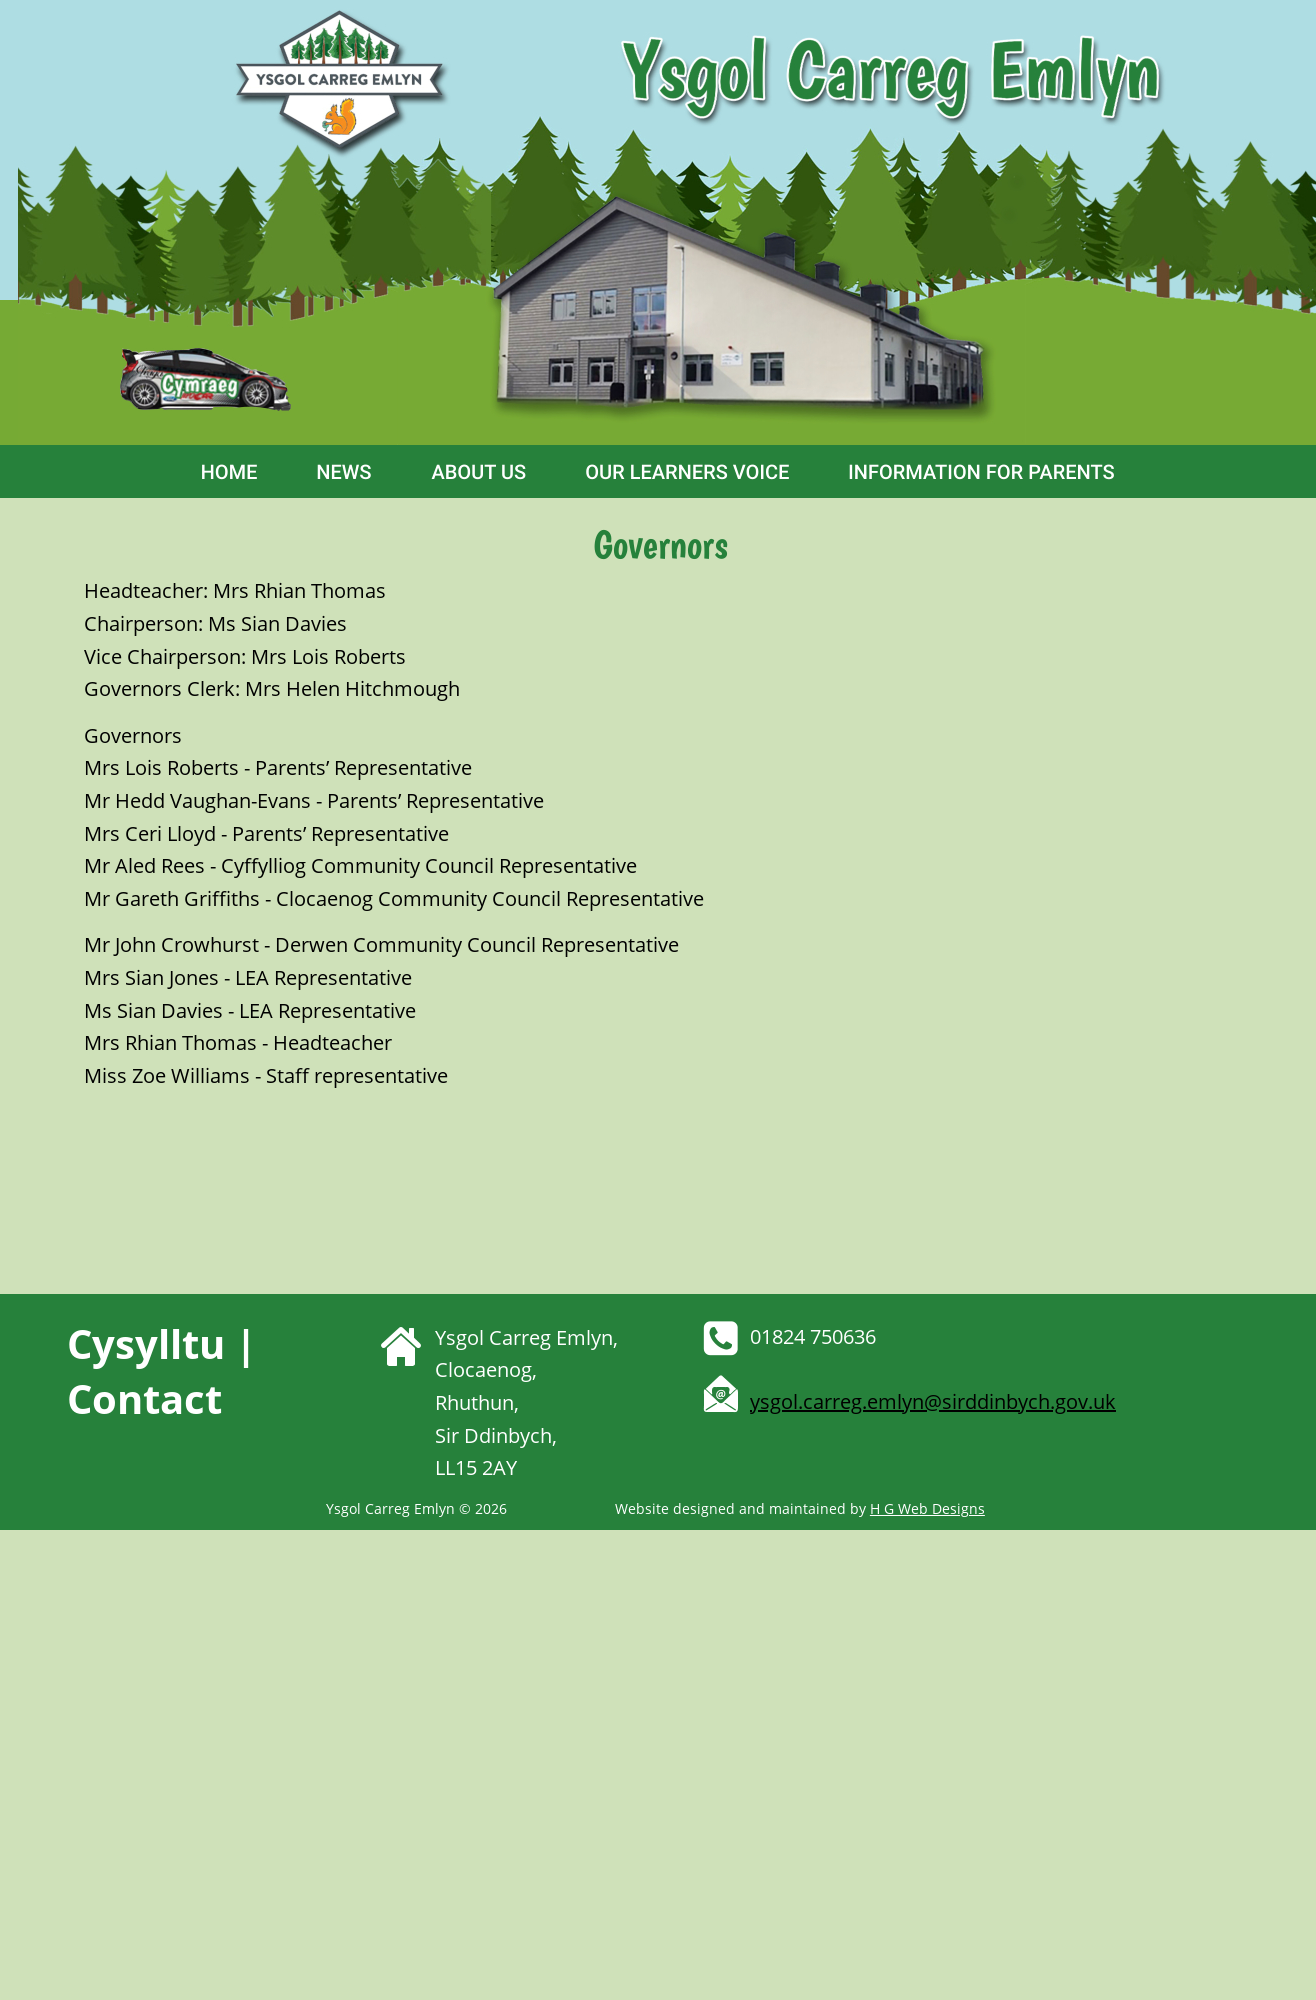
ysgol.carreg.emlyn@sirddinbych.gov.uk (933, 1401)
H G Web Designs (927, 1508)
